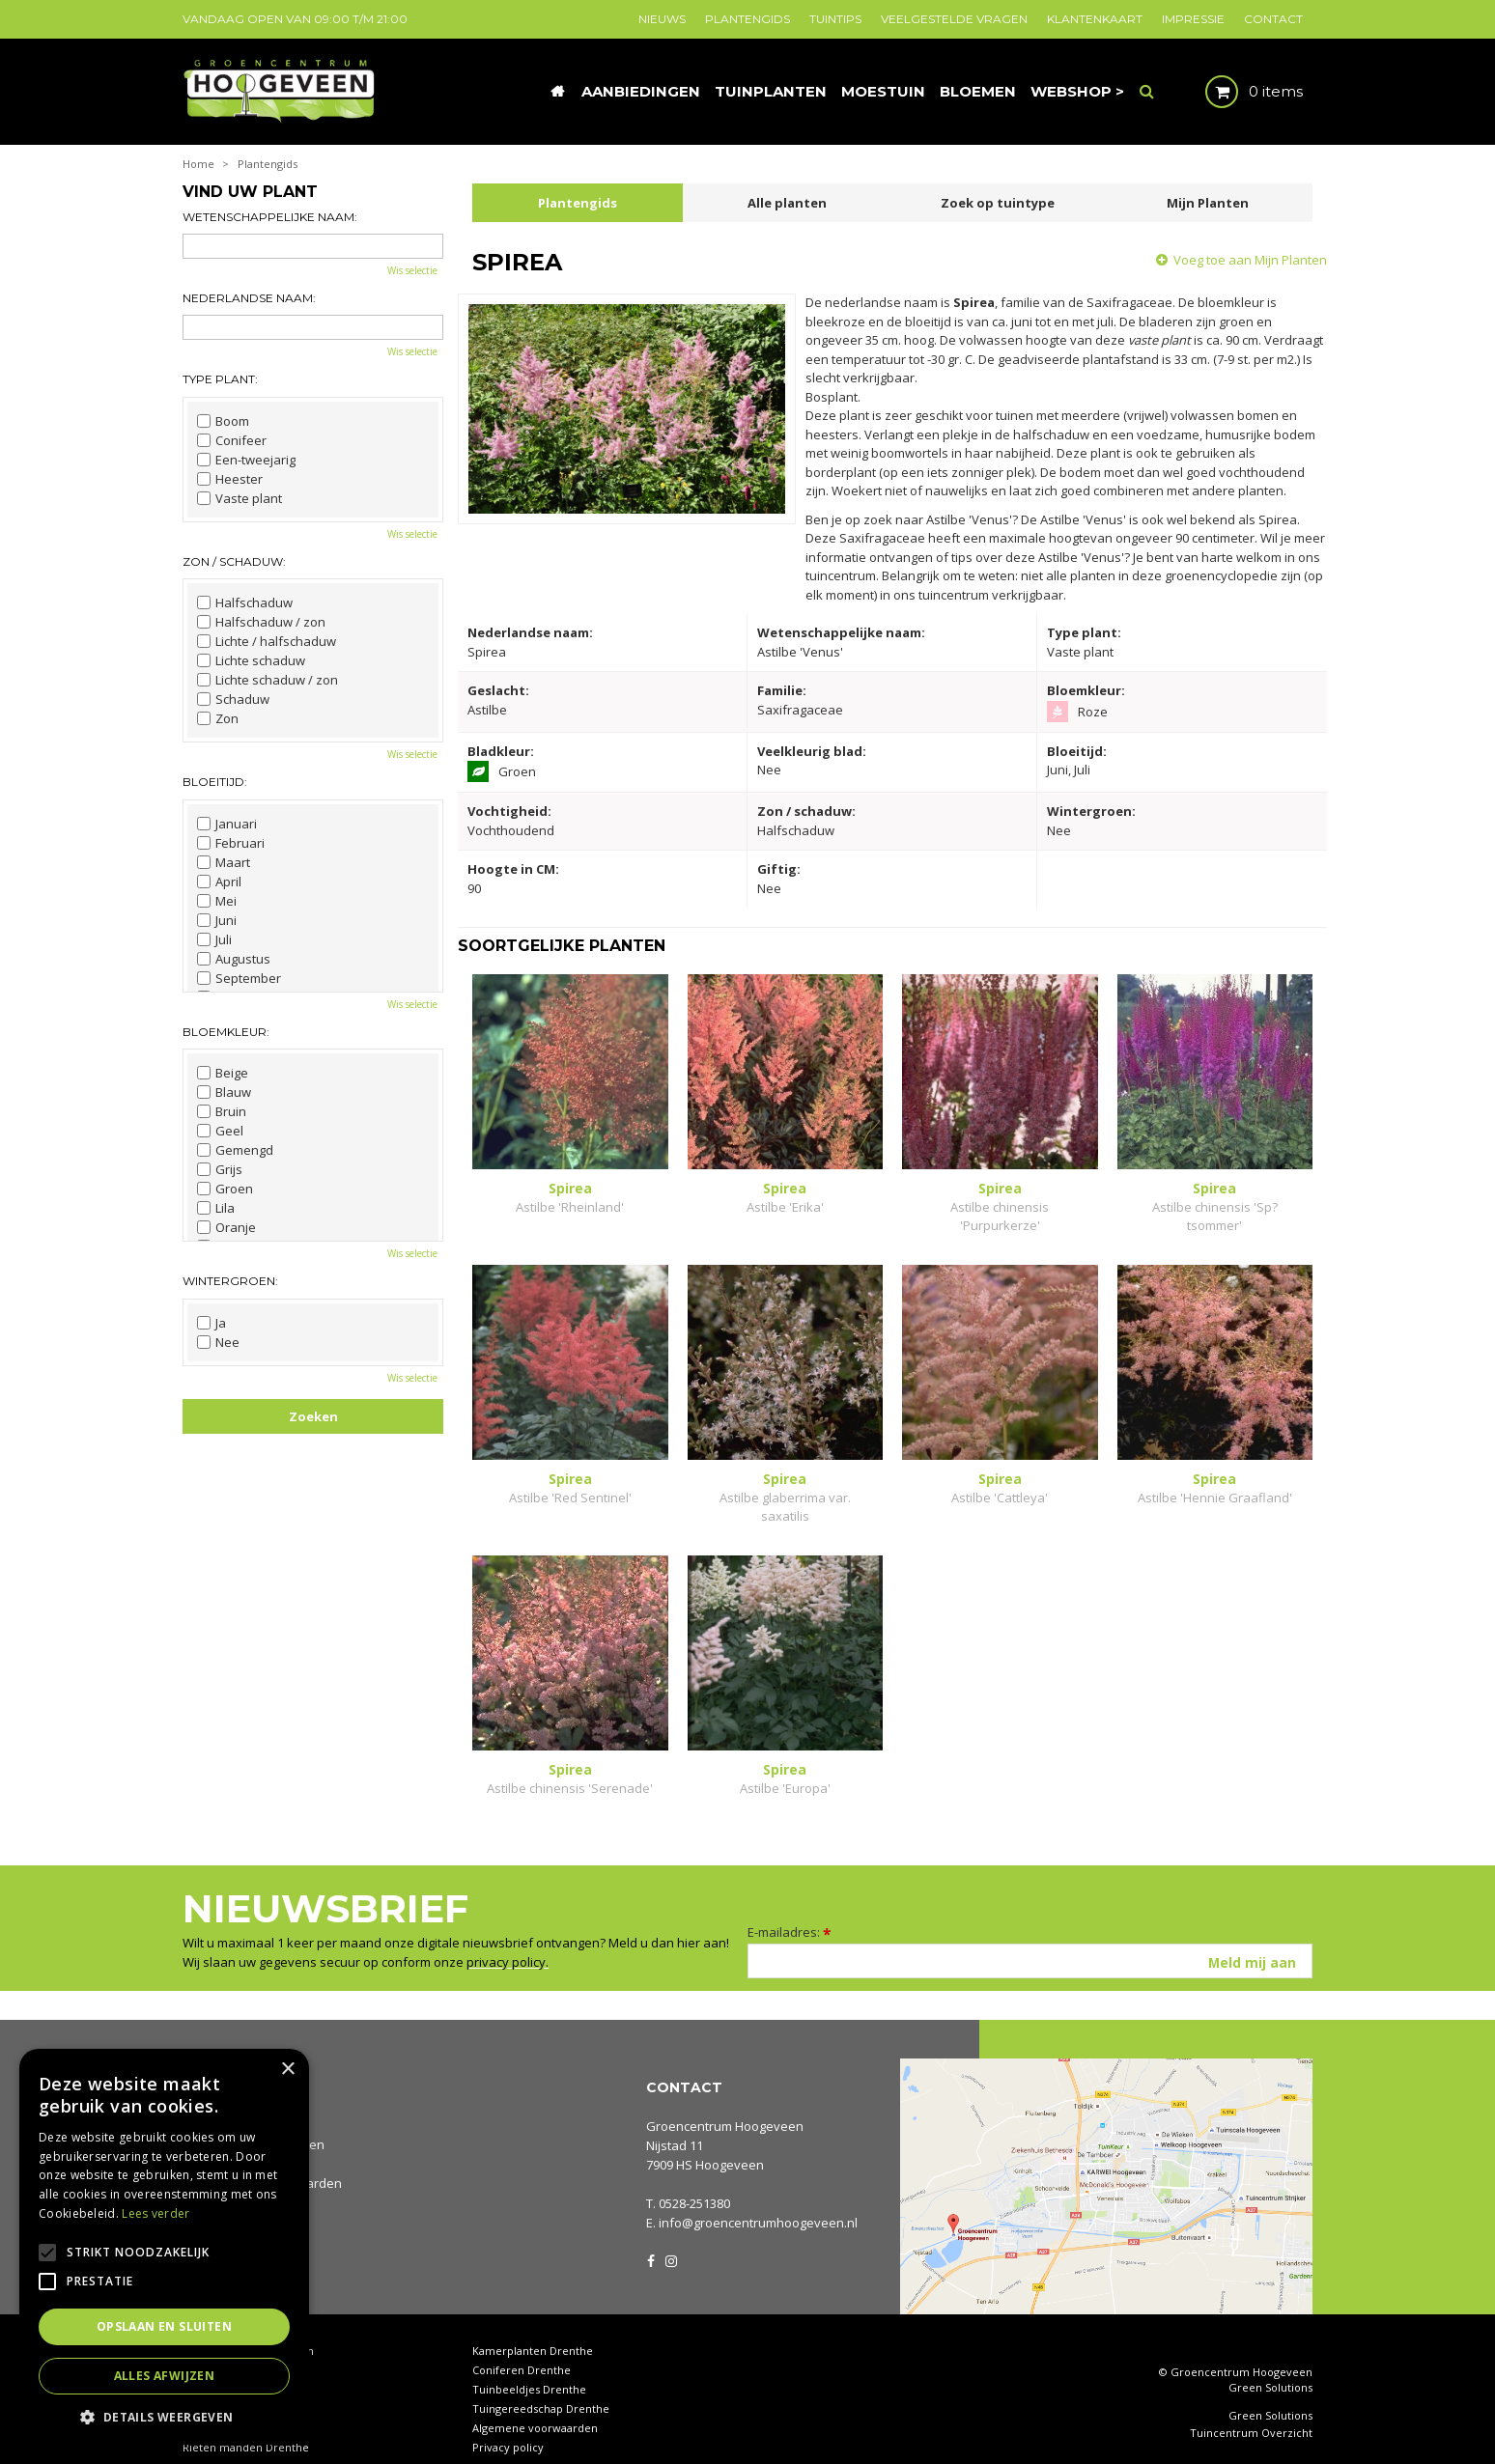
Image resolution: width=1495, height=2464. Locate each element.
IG (670, 2240)
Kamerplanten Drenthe (532, 2331)
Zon (218, 718)
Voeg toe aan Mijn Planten (1250, 259)
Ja (211, 1323)
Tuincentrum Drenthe (240, 2350)
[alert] (164, 2247)
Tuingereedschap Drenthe (540, 2389)
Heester (230, 479)
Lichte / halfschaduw (266, 641)
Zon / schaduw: (234, 561)
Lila (216, 1208)
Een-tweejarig (246, 459)
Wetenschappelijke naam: (270, 217)
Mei (217, 901)
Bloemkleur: (226, 1031)
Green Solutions (1270, 2369)
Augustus (233, 959)
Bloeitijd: (215, 781)
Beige (222, 1072)
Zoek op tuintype (998, 202)
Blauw (224, 1092)
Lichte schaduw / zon (267, 679)
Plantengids (577, 202)
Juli (214, 939)
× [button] (287, 2069)
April (219, 881)
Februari (231, 843)
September (239, 978)
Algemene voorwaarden (535, 2408)
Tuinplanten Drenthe (237, 2408)
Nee (218, 1342)
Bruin (221, 1111)
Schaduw (233, 699)
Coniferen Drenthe (521, 2350)
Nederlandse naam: (249, 298)
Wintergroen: (230, 1281)
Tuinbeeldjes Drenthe (529, 2370)
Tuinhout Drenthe (229, 2370)
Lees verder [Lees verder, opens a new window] (155, 2213)
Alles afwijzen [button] (164, 2375)
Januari (227, 823)
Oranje (226, 1227)
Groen (225, 1188)
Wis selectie (412, 270)
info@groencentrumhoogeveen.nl (758, 2203)
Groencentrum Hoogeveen (725, 2106)
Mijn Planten (1208, 202)
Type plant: (220, 379)
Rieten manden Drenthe (246, 2428)
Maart (223, 862)
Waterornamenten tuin (242, 2389)
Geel (220, 1130)
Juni (217, 920)
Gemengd (235, 1150)
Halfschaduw (245, 602)
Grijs (219, 1169)
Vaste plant (239, 498)
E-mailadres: (790, 1912)
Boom (223, 421)
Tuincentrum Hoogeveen (248, 2331)
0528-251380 (694, 2184)
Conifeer (232, 440)
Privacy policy (508, 2428)
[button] (164, 2416)
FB (651, 2240)
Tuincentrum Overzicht (1251, 2415)
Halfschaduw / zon (261, 622)
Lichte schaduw (251, 660)
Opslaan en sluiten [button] (164, 2326)
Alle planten (787, 202)
